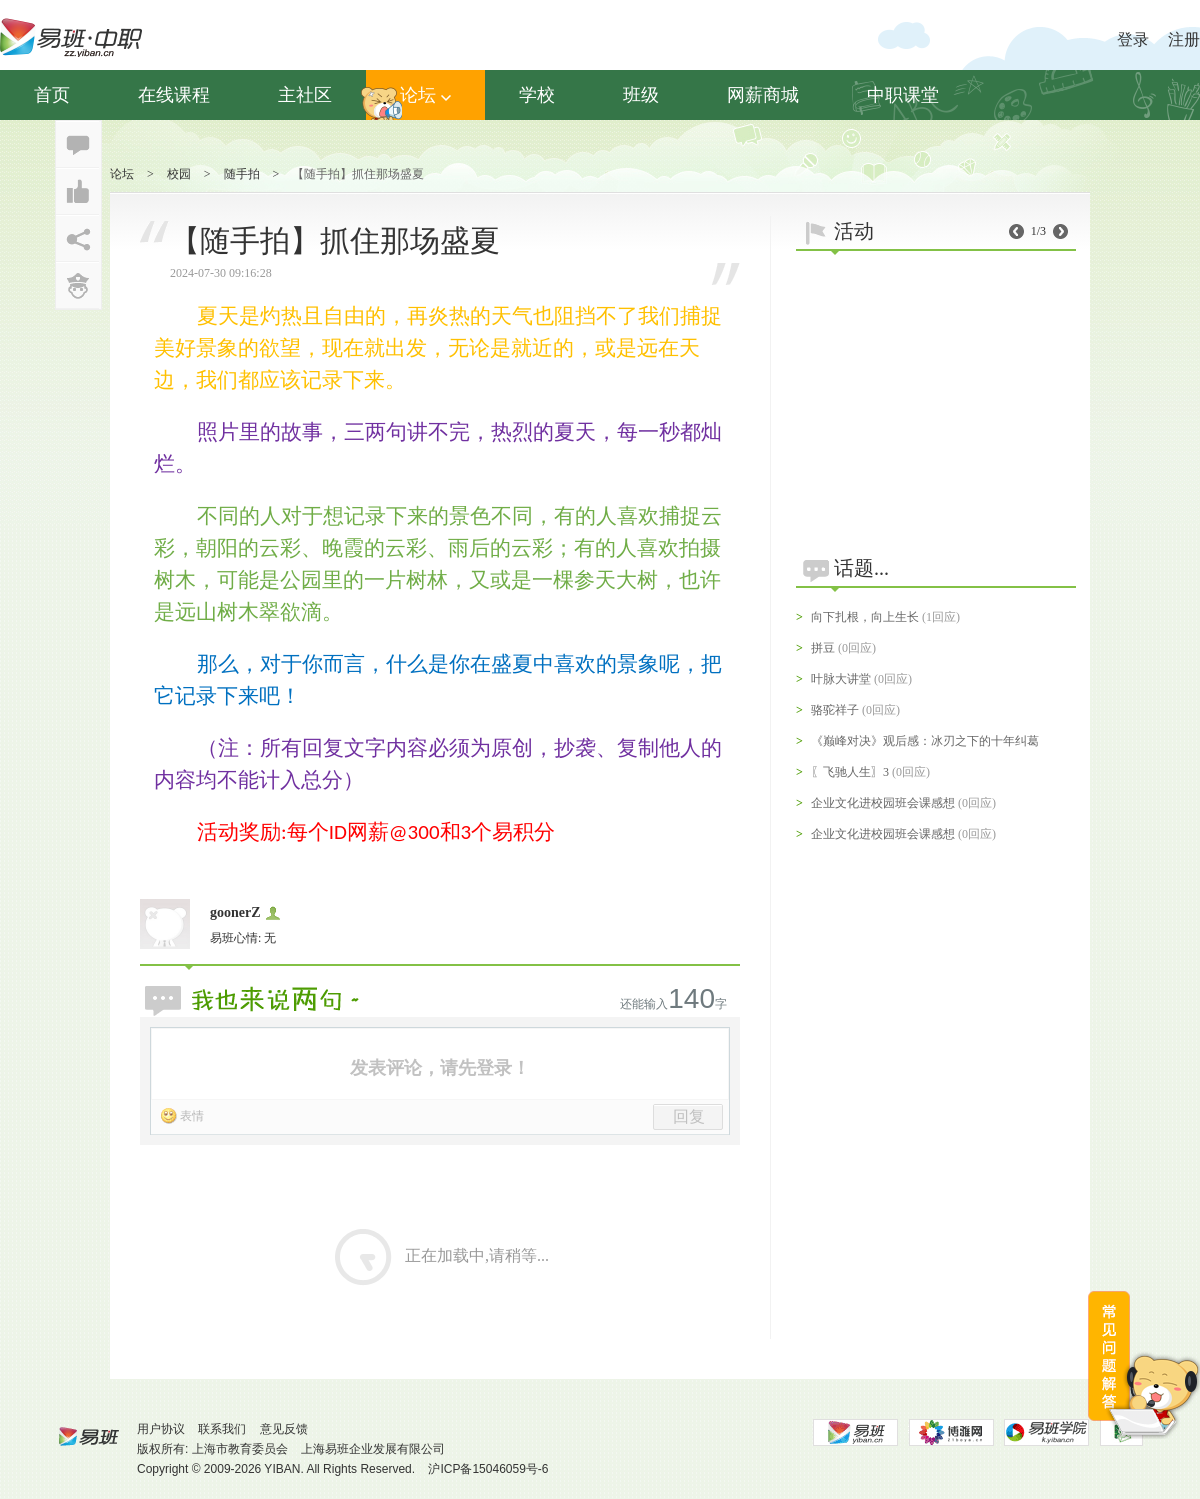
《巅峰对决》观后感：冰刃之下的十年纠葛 (925, 741)
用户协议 (161, 1429)
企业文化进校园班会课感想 (883, 803)
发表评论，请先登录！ (440, 1068)
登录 (1133, 39)
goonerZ (235, 912)
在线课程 (174, 95)
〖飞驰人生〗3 (850, 772)
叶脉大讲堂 (841, 679)
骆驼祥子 (835, 710)
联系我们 (222, 1429)
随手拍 (242, 174)
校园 (179, 174)
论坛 (425, 95)
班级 (641, 95)
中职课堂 (903, 95)
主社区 (305, 95)
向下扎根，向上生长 (865, 617)
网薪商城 (763, 95)
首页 (52, 95)
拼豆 (823, 648)
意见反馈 (284, 1429)
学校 (537, 95)
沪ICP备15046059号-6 (488, 1469)
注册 (1184, 39)
